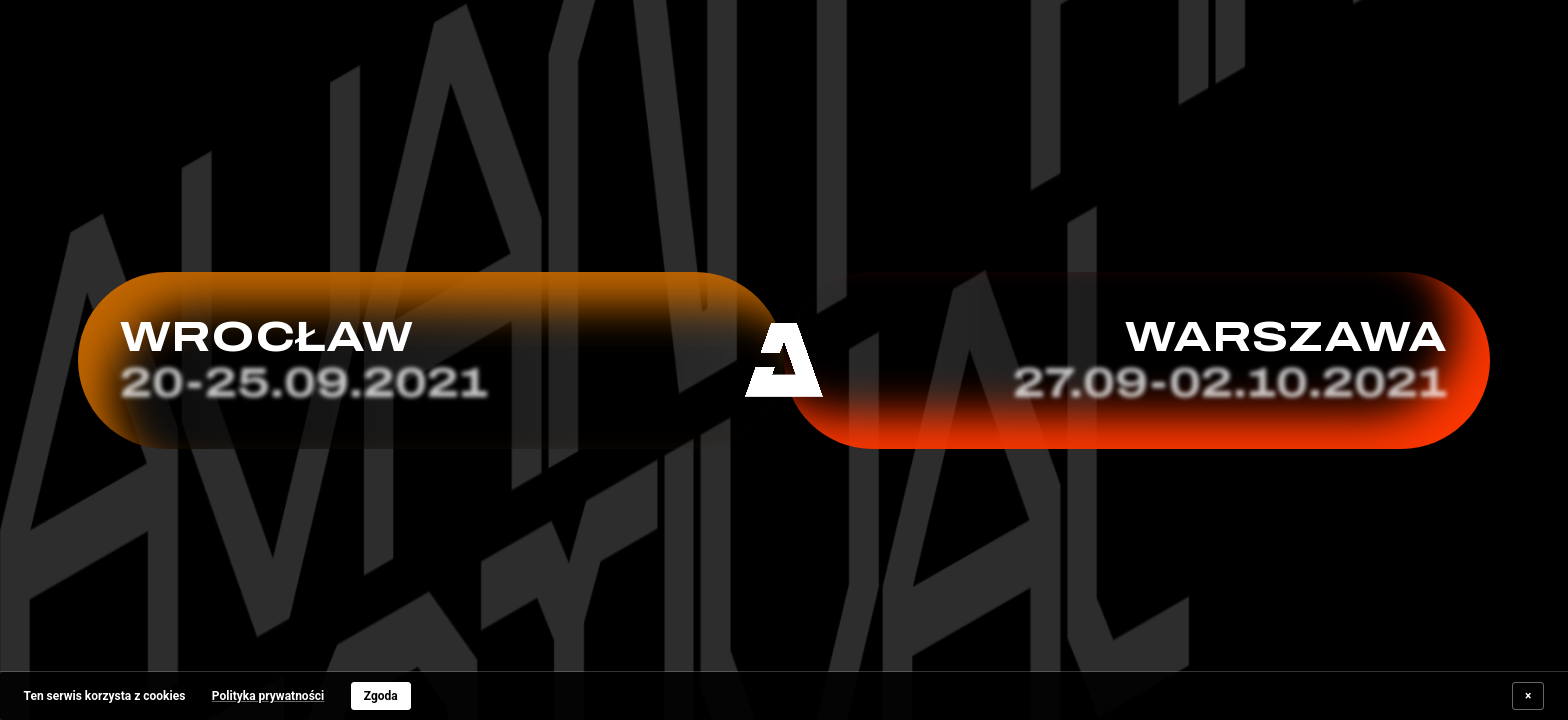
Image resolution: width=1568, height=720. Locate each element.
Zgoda (381, 696)
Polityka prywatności (268, 696)
